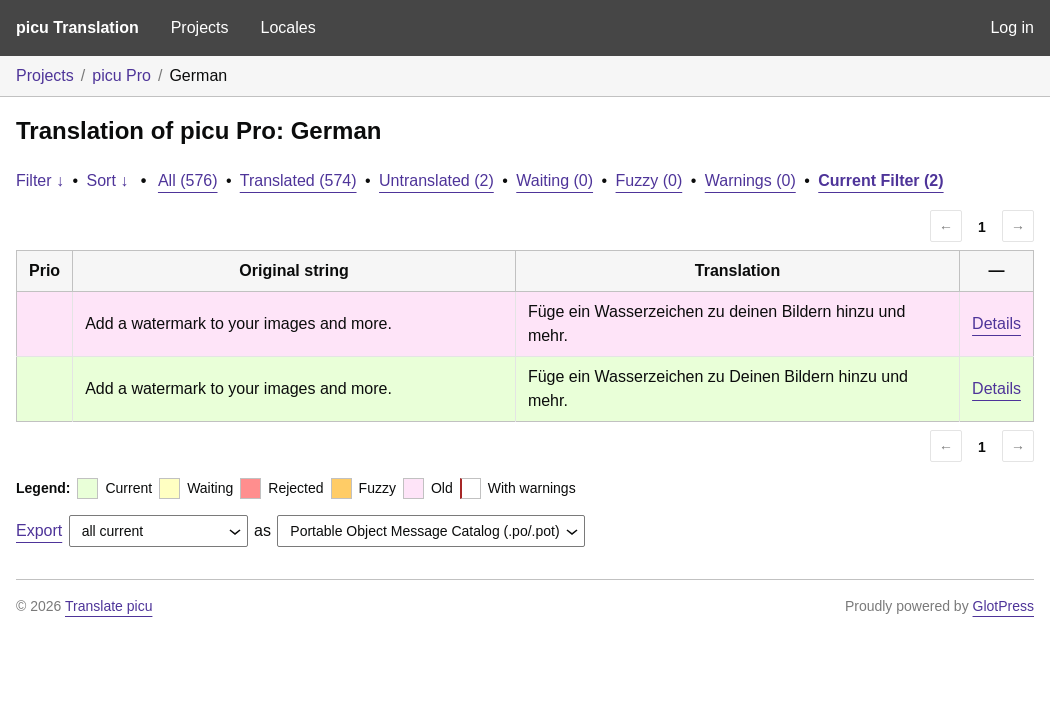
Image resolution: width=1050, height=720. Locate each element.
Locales (287, 27)
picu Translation (77, 27)
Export (39, 530)
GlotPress (1003, 606)
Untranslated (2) (436, 180)
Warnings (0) (750, 180)
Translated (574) (298, 180)
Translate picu (108, 606)
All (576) (188, 180)
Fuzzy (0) (649, 180)
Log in (1012, 27)
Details (996, 323)
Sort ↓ (108, 180)
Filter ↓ (40, 180)
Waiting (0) (554, 180)
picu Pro (121, 75)
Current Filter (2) (880, 180)
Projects (200, 27)
